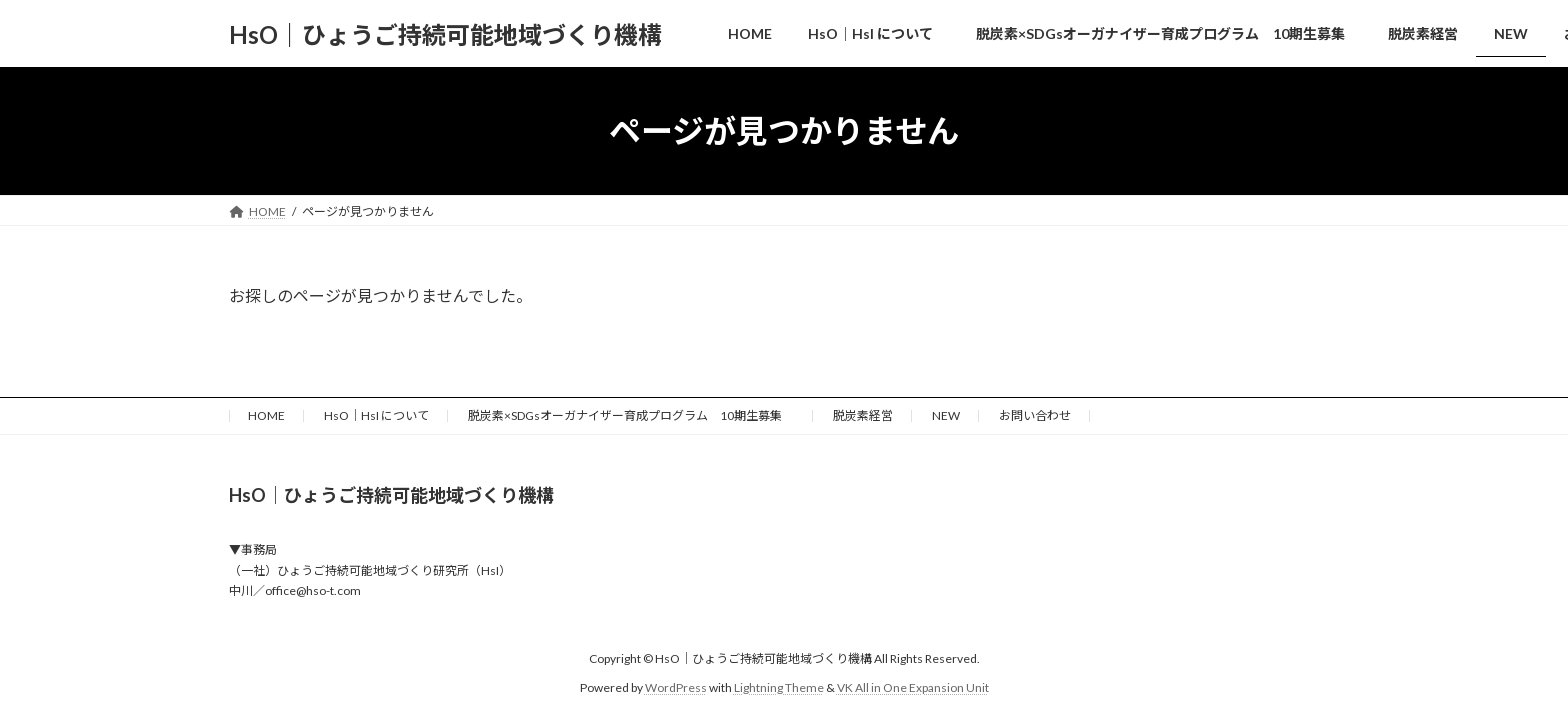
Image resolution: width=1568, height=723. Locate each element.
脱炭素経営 (863, 415)
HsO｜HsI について (376, 415)
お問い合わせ (1035, 415)
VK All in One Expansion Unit (913, 687)
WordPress (676, 687)
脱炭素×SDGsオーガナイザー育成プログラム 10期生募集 (631, 415)
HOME (266, 415)
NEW (946, 415)
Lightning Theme (779, 687)
